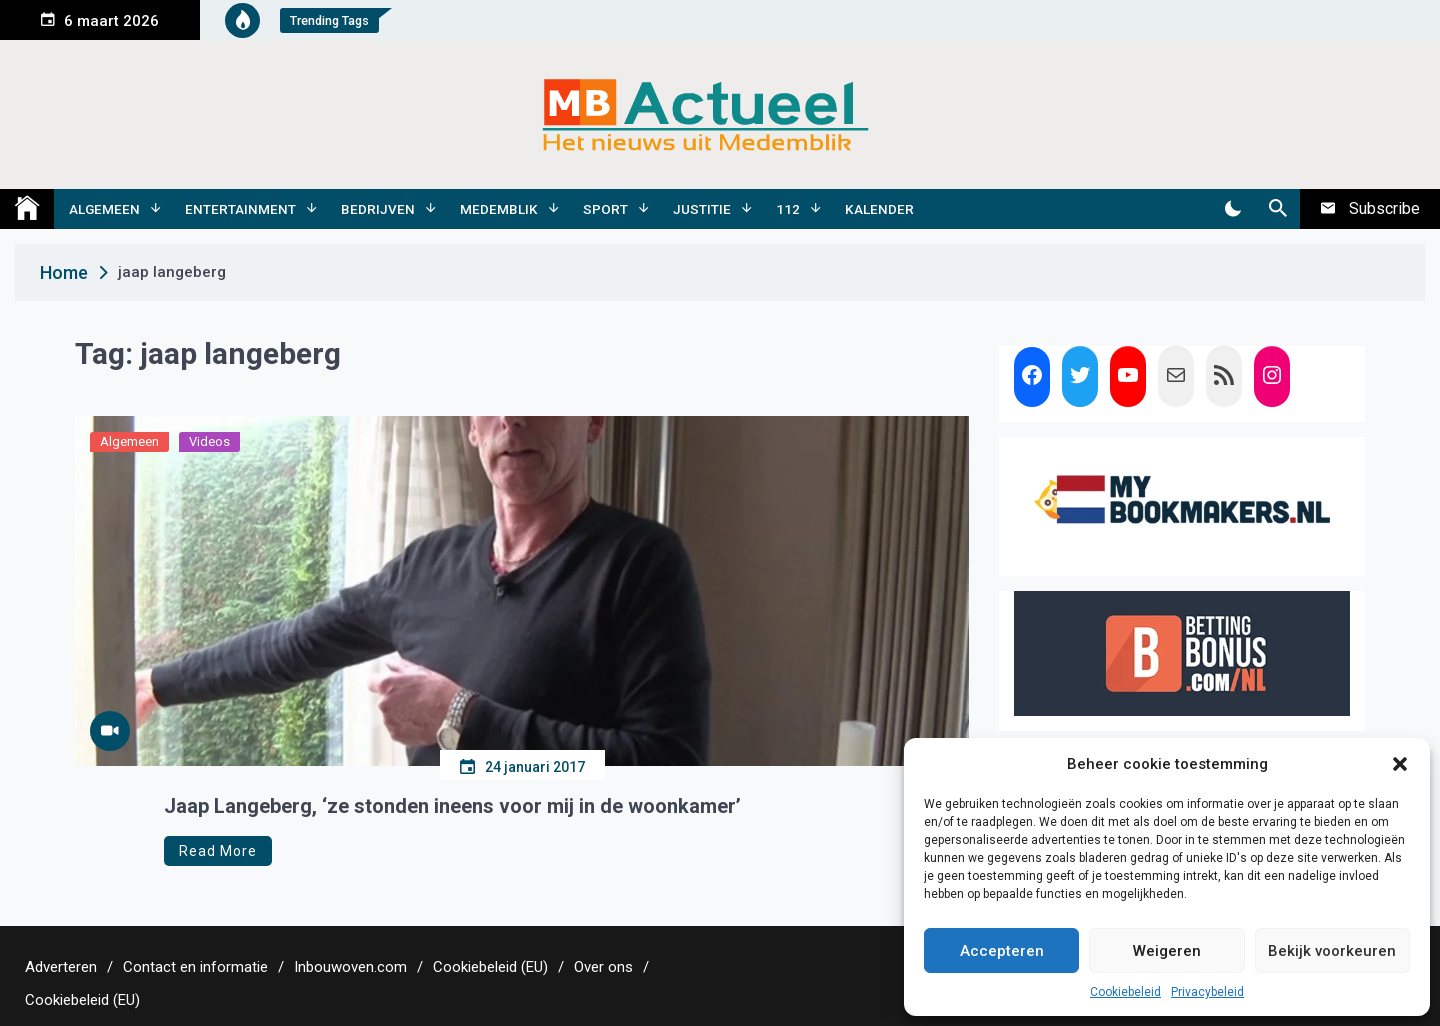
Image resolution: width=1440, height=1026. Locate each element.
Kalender (879, 209)
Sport (605, 209)
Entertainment (240, 209)
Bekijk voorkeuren (1332, 951)
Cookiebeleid (1125, 992)
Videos (209, 441)
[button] (1400, 764)
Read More (218, 851)
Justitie (702, 209)
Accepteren (1002, 951)
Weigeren (1167, 951)
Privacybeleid (1207, 992)
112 (788, 209)
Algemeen (104, 209)
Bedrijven (378, 209)
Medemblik (499, 209)
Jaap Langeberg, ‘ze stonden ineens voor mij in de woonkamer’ (452, 806)
